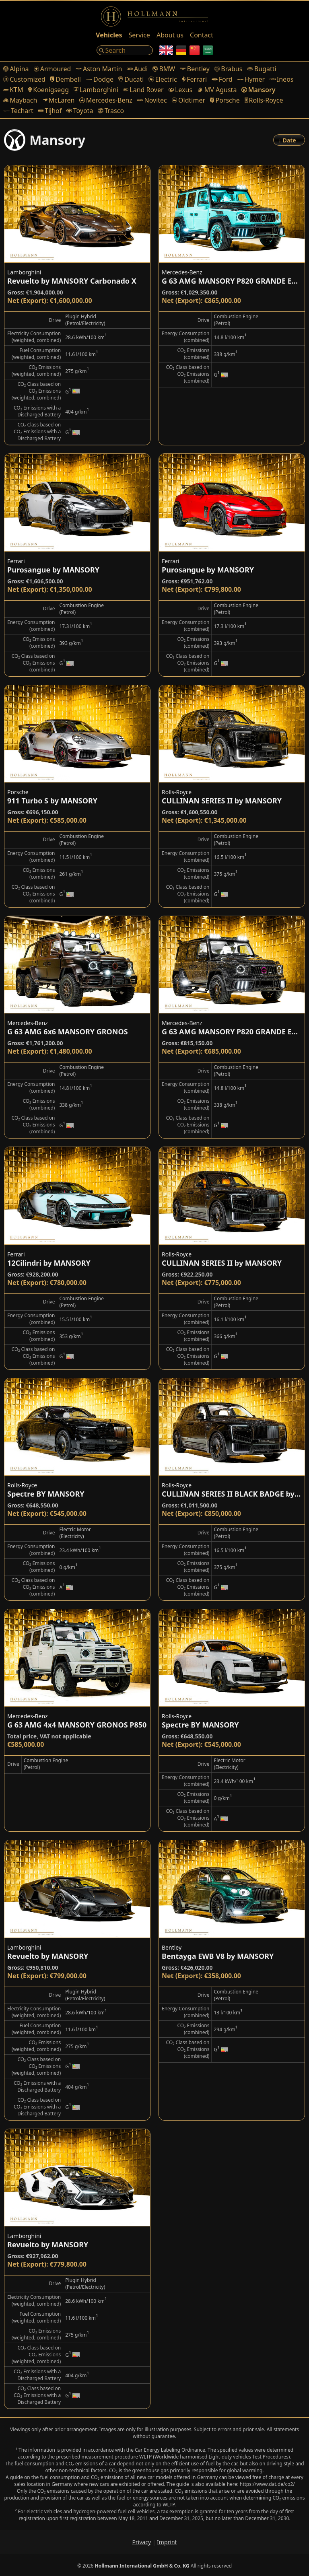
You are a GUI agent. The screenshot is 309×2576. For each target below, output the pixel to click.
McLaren (58, 100)
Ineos (281, 79)
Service (139, 35)
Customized (24, 79)
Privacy (141, 2542)
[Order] (289, 140)
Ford (222, 79)
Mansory (258, 89)
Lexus (180, 89)
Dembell (65, 79)
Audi (137, 68)
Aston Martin (99, 68)
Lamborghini (96, 89)
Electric (162, 79)
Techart (18, 110)
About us (170, 35)
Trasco (111, 110)
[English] (166, 50)
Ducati (131, 79)
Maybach (20, 100)
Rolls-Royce (264, 100)
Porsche (225, 100)
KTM (13, 89)
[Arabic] (208, 50)
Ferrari (194, 79)
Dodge (99, 79)
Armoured (52, 68)
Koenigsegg (48, 89)
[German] (181, 50)
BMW (163, 68)
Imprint (167, 2542)
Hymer (251, 79)
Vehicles (109, 35)
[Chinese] (195, 50)
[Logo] (154, 16)
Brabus (228, 68)
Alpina (16, 68)
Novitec (152, 100)
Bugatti (261, 68)
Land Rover (143, 89)
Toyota (79, 110)
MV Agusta (217, 89)
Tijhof (50, 110)
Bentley (195, 68)
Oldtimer (188, 100)
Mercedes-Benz (105, 100)
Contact (201, 35)
